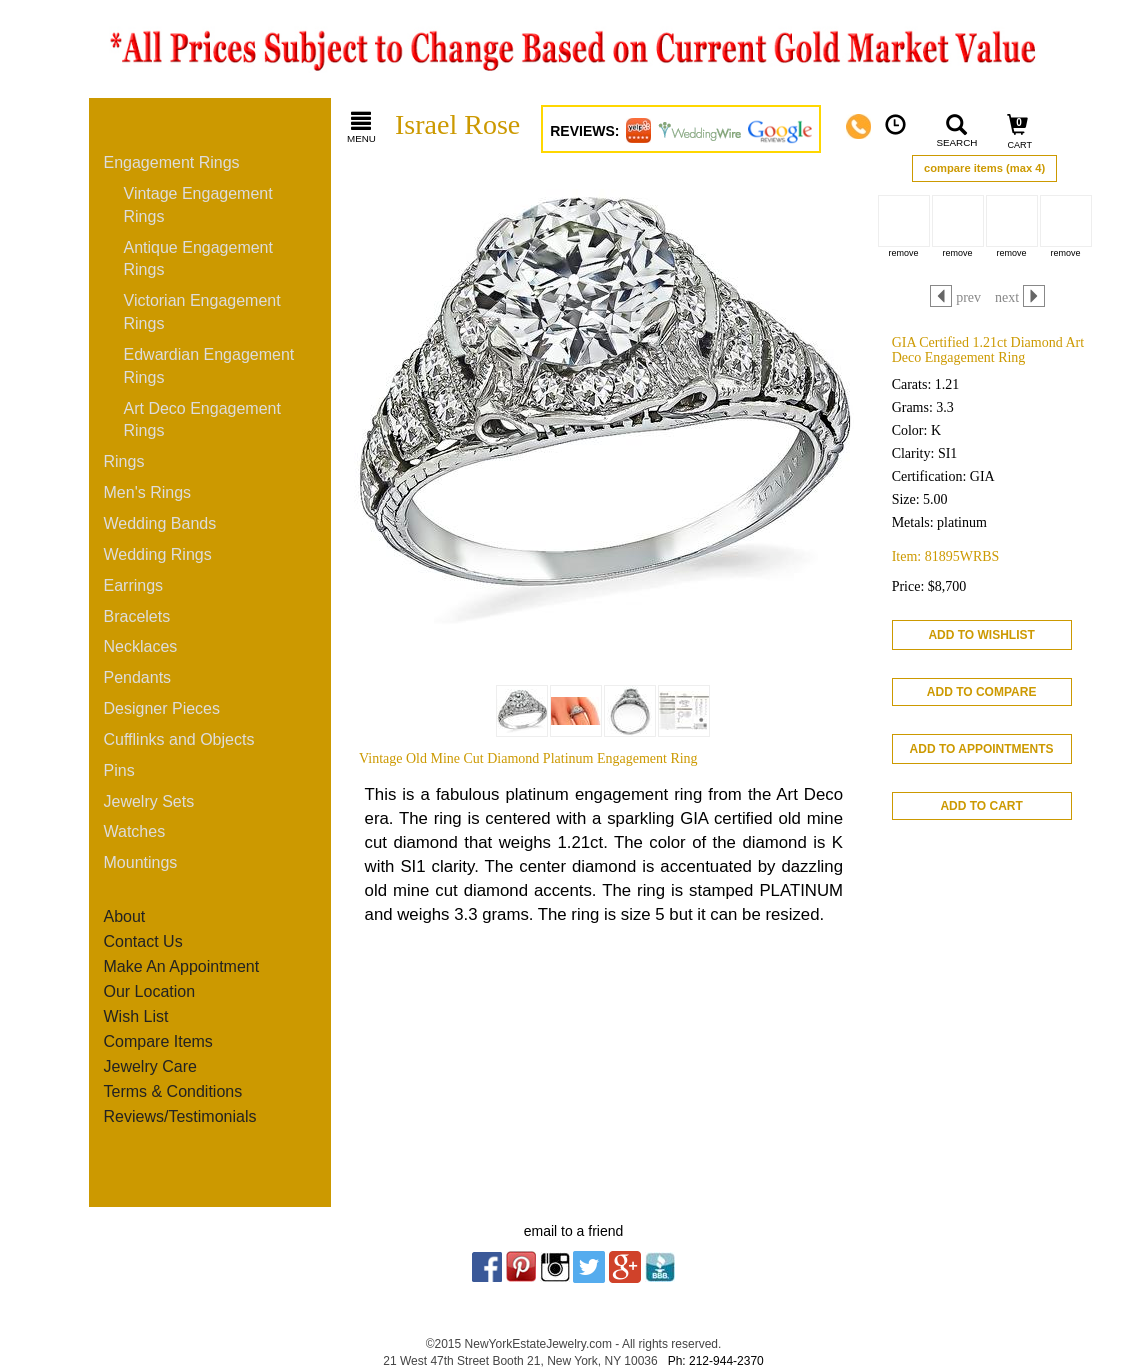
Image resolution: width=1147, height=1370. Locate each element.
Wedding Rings (158, 554)
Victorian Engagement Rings (202, 312)
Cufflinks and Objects (179, 739)
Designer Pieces (162, 708)
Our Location (150, 991)
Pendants (138, 677)
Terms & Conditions (173, 1091)
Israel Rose (457, 124)
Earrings (134, 585)
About (125, 916)
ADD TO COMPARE (982, 692)
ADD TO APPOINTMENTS (982, 749)
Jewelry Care (150, 1066)
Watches (135, 831)
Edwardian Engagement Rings (209, 366)
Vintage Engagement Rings (198, 205)
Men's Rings (148, 492)
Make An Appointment (182, 966)
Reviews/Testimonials (180, 1116)
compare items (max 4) (984, 168)
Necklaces (141, 646)
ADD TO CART (981, 806)
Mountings (141, 862)
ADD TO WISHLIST (981, 635)
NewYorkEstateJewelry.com (538, 1344)
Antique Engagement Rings (198, 259)
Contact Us (143, 941)
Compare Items (158, 1041)
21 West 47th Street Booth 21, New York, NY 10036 (520, 1361)
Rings (124, 461)
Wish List (136, 1016)
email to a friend (574, 1231)
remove (904, 253)
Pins (119, 770)
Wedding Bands (160, 523)
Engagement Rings (172, 162)
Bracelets (137, 616)
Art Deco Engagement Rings (202, 420)
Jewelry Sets (149, 801)
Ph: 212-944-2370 (716, 1361)
